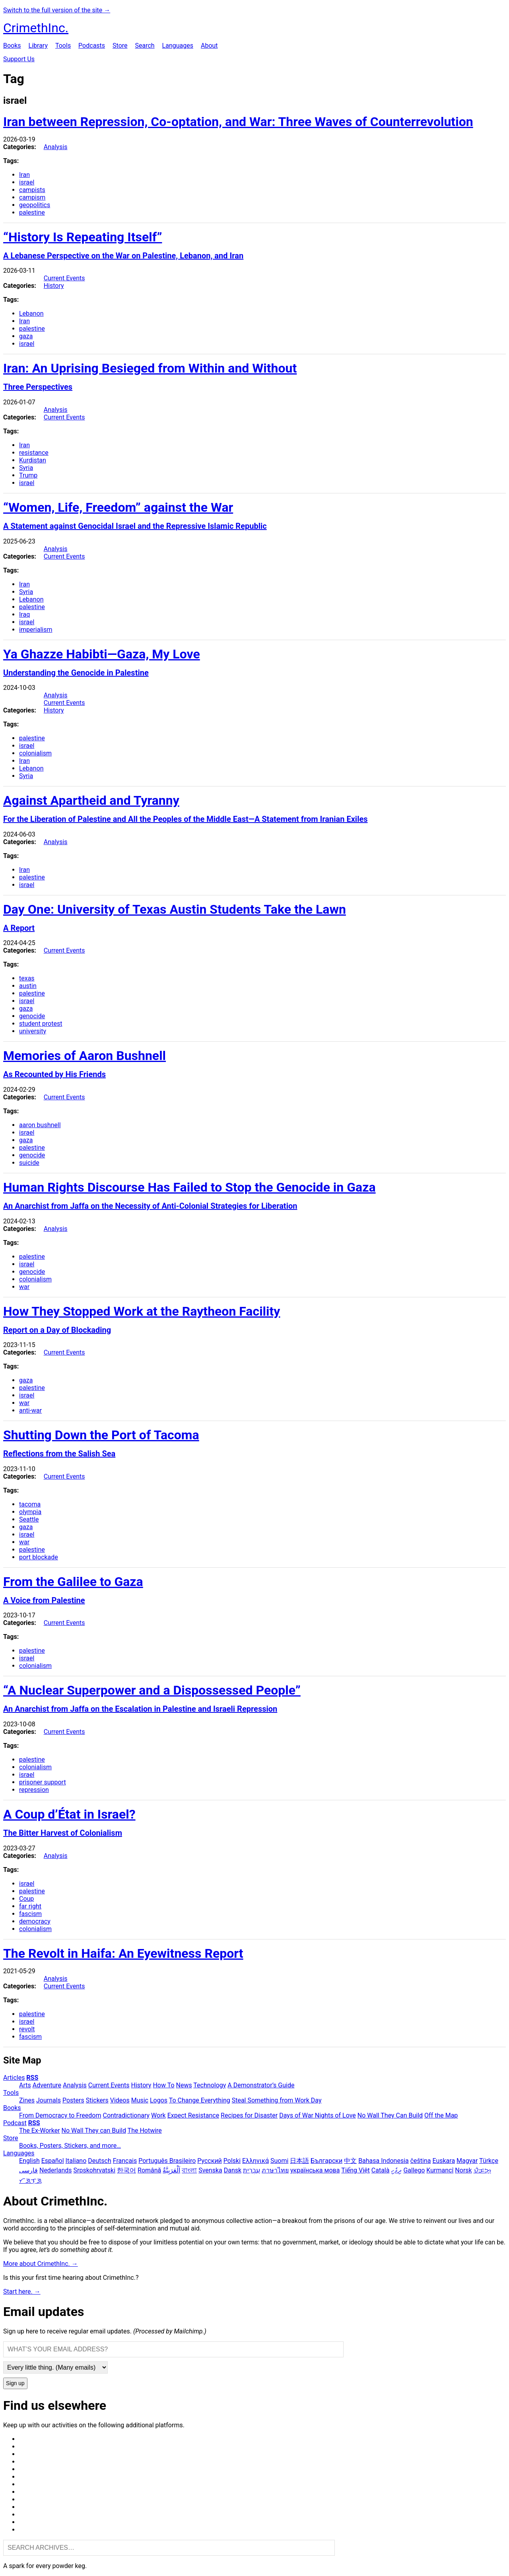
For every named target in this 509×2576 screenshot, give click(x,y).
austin (28, 986)
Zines (27, 2100)
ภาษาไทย (275, 2170)
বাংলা (189, 2170)
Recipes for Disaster (249, 2115)
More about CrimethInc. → (40, 2263)
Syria (26, 468)
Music (139, 2100)
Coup (26, 1898)
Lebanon (31, 313)
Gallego (414, 2170)
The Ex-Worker (39, 2130)
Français (125, 2160)
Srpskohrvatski (94, 2170)
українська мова (315, 2170)
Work (158, 2115)
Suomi (279, 2160)
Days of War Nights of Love (317, 2115)
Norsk (463, 2170)
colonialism (35, 753)
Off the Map (441, 2115)
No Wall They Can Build (390, 2115)
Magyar (467, 2160)
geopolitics (34, 205)
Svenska (210, 2170)
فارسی (28, 2170)
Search (144, 45)
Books (12, 45)
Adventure (47, 2085)
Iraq (24, 614)
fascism (30, 1914)
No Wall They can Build (94, 2130)
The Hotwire (145, 2130)
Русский (209, 2160)
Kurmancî (439, 2170)
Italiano (76, 2160)
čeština (420, 2160)
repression (34, 1790)
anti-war (30, 1410)
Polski (232, 2160)
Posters (73, 2100)
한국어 (126, 2170)
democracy (35, 1921)
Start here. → (22, 2291)
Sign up (15, 2383)
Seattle (29, 1519)
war (24, 1287)
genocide (32, 1016)
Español (52, 2160)
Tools (63, 45)
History (54, 285)
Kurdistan (32, 460)
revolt (27, 2029)
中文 (350, 2160)
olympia (30, 1512)
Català (380, 2170)
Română (149, 2170)
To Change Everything (199, 2100)
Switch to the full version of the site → (56, 10)
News (184, 2085)
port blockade (38, 1557)
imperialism (35, 629)
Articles (14, 2077)
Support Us (19, 59)
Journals (48, 2100)
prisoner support (42, 1782)
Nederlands (55, 2170)
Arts (25, 2085)
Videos (120, 2100)
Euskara (443, 2160)
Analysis (56, 147)
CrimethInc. (35, 27)
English (29, 2160)
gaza (26, 336)
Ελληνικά (255, 2160)
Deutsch (99, 2160)
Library (38, 45)
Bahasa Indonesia (383, 2160)
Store (120, 45)
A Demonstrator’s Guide (260, 2085)
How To (163, 2085)
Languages (177, 45)
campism (32, 197)
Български (326, 2160)
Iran (24, 175)
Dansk (232, 2170)
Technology (209, 2085)
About (209, 45)
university (32, 1031)
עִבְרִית (251, 2170)
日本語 (299, 2160)
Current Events (64, 278)
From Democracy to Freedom (60, 2115)
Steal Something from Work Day (277, 2100)
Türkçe (488, 2160)
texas (27, 978)
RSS (32, 2077)
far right (30, 1906)
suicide (29, 1163)
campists (32, 190)
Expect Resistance (193, 2115)
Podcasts (91, 45)
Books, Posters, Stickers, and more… (70, 2145)
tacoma (30, 1504)
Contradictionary (126, 2115)
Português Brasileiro (167, 2160)
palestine (32, 212)
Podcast (15, 2123)
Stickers (97, 2100)
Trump (28, 475)
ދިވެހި (396, 2170)
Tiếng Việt (355, 2170)
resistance (34, 452)
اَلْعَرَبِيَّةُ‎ (171, 2170)
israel (26, 182)
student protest (40, 1023)
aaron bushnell (40, 1125)
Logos (158, 2100)
